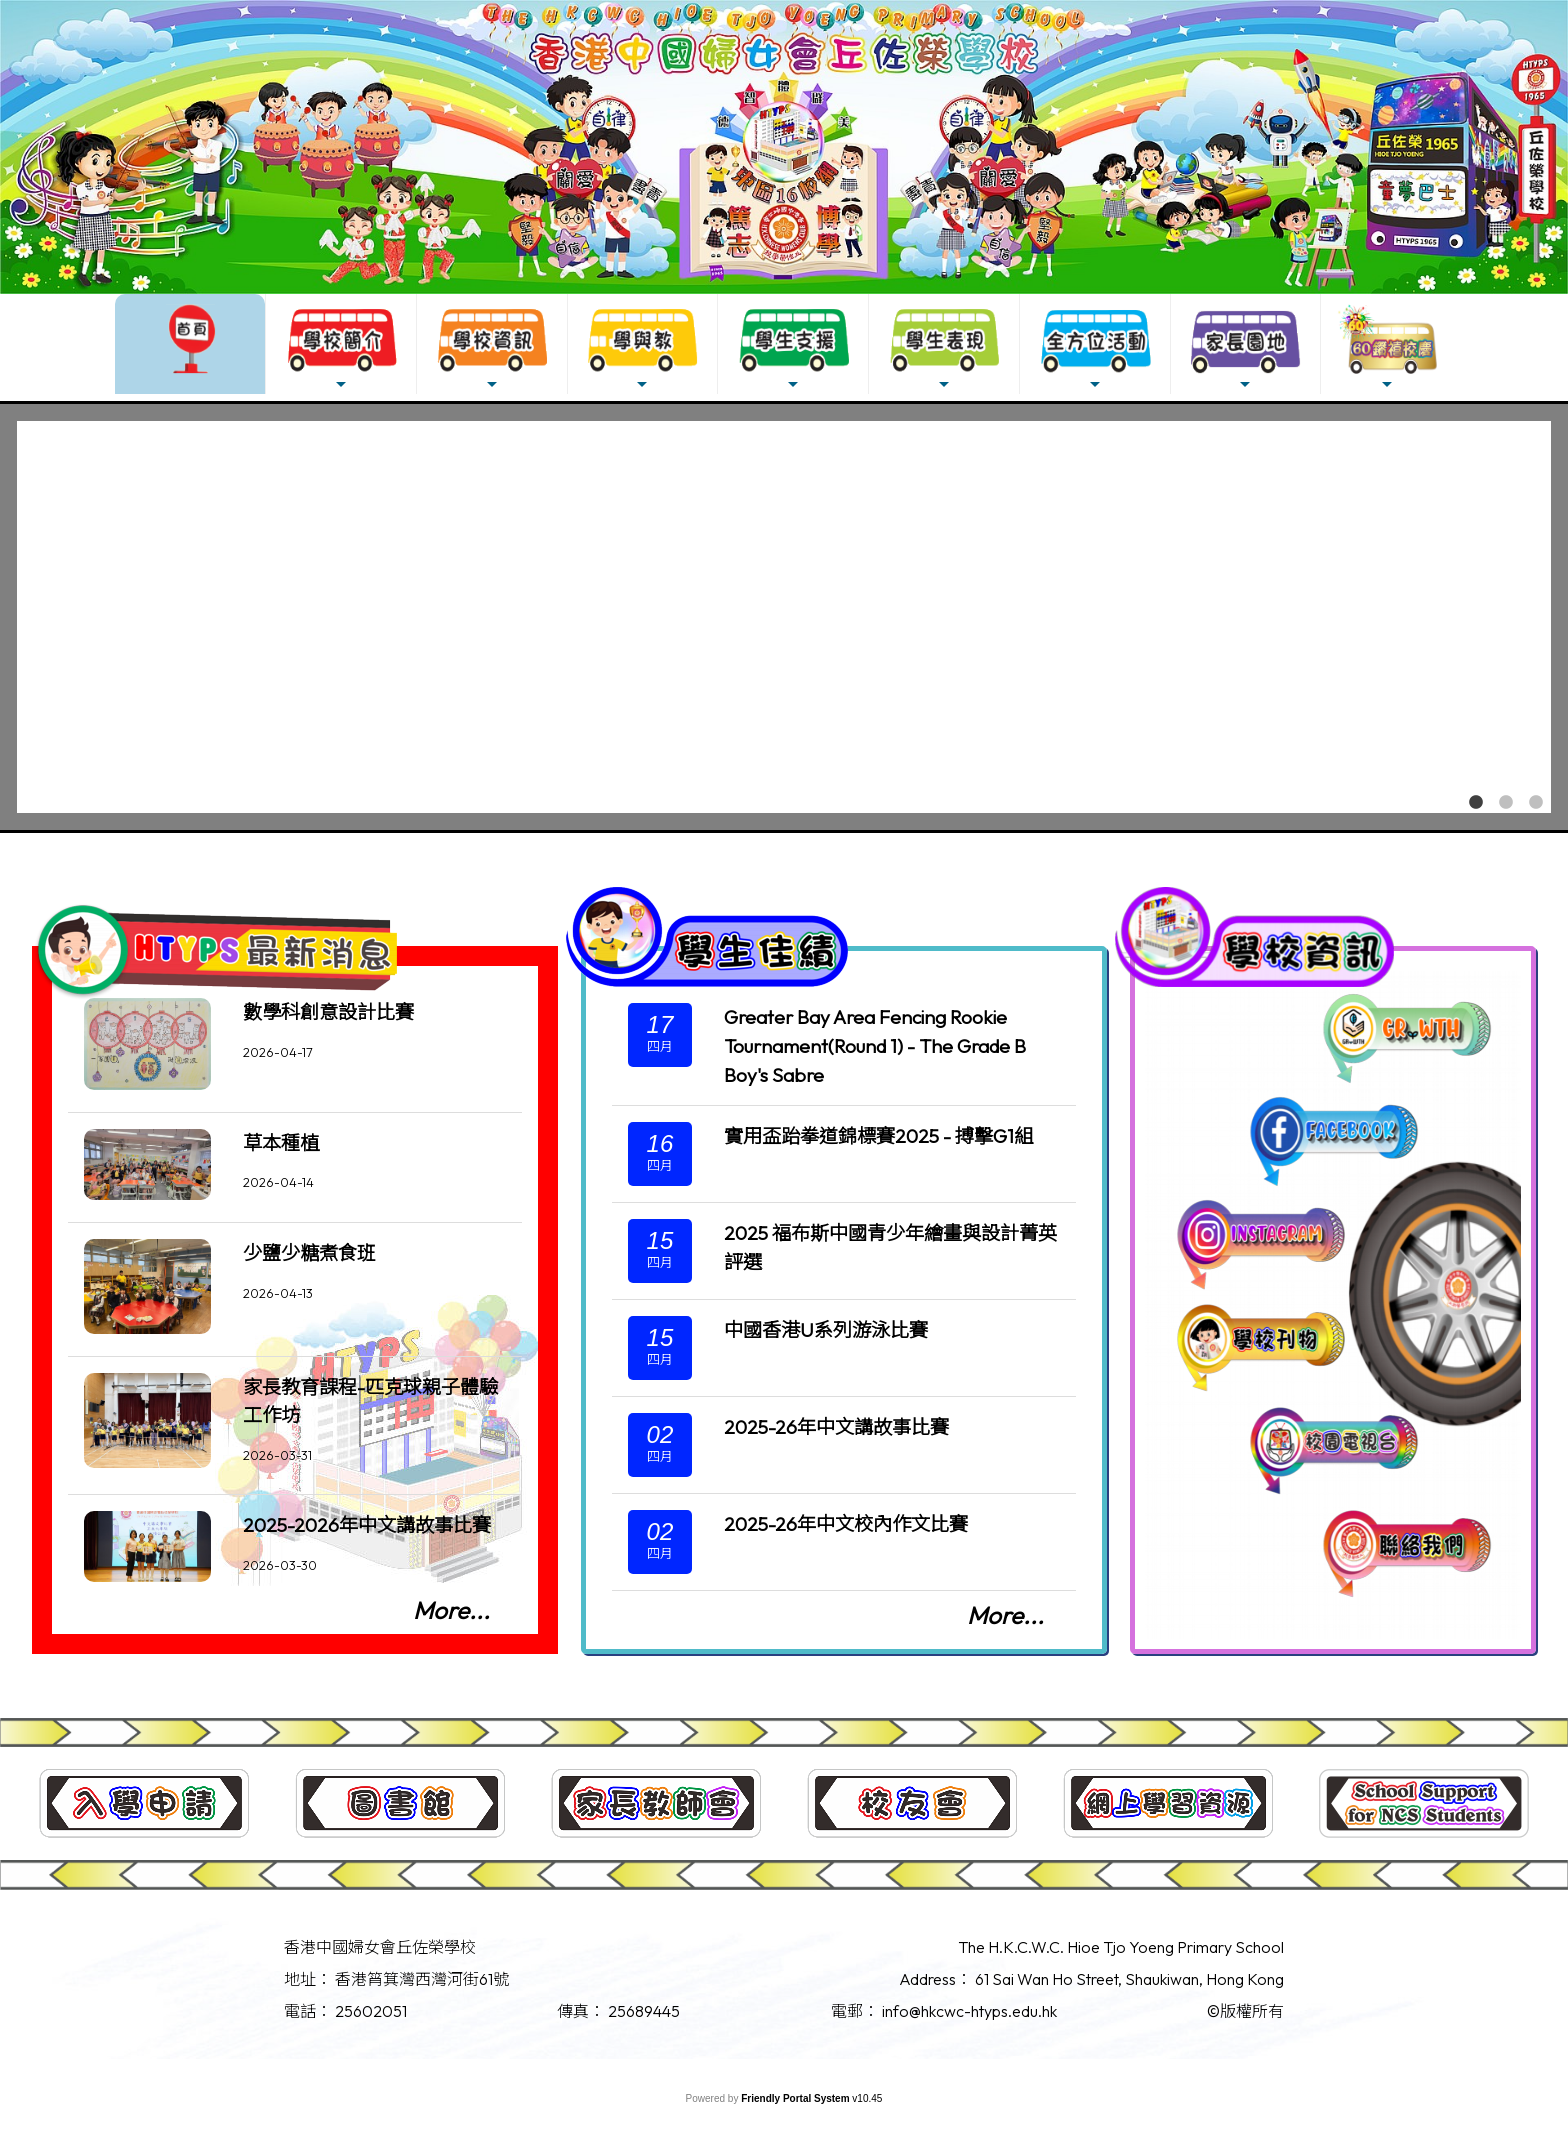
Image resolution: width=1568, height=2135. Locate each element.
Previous (67, 617)
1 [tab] (1476, 803)
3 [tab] (1536, 803)
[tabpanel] (273, 617)
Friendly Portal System (796, 2098)
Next (1501, 617)
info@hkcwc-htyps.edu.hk (969, 2011)
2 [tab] (1506, 803)
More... (451, 1610)
